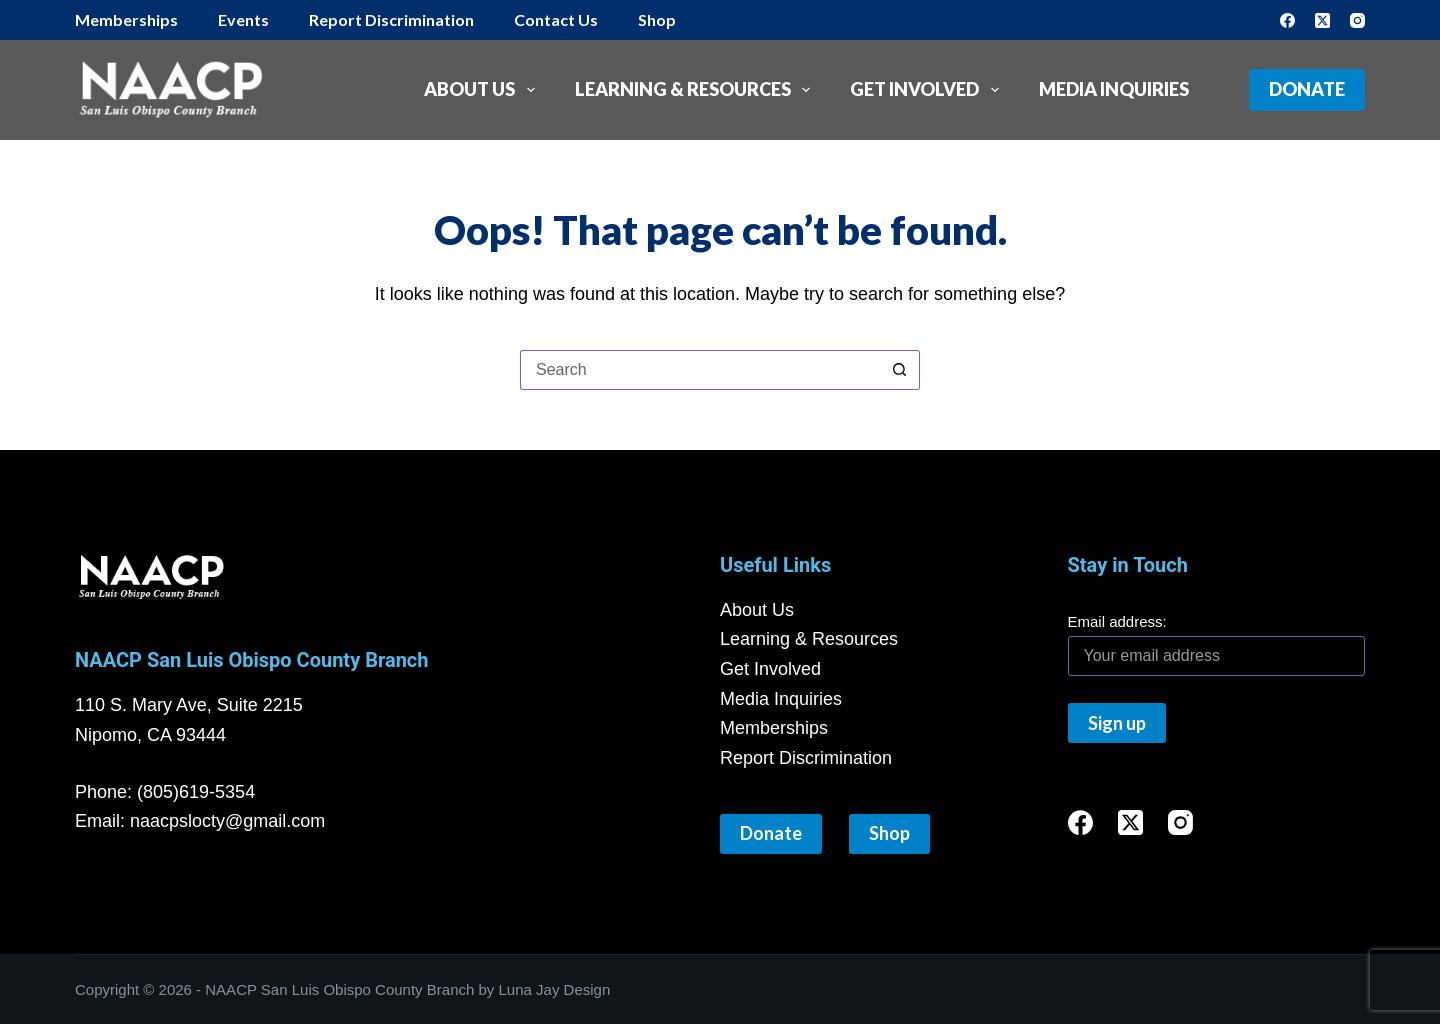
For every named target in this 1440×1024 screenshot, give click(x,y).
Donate (1307, 89)
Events (243, 19)
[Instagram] (1357, 20)
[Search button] (900, 370)
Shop (657, 19)
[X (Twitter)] (1322, 20)
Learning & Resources (697, 90)
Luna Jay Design (555, 989)
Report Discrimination (391, 19)
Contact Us (556, 19)
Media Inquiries (1114, 89)
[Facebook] (1287, 20)
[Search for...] (700, 370)
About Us (483, 90)
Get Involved (928, 90)
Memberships (126, 19)
